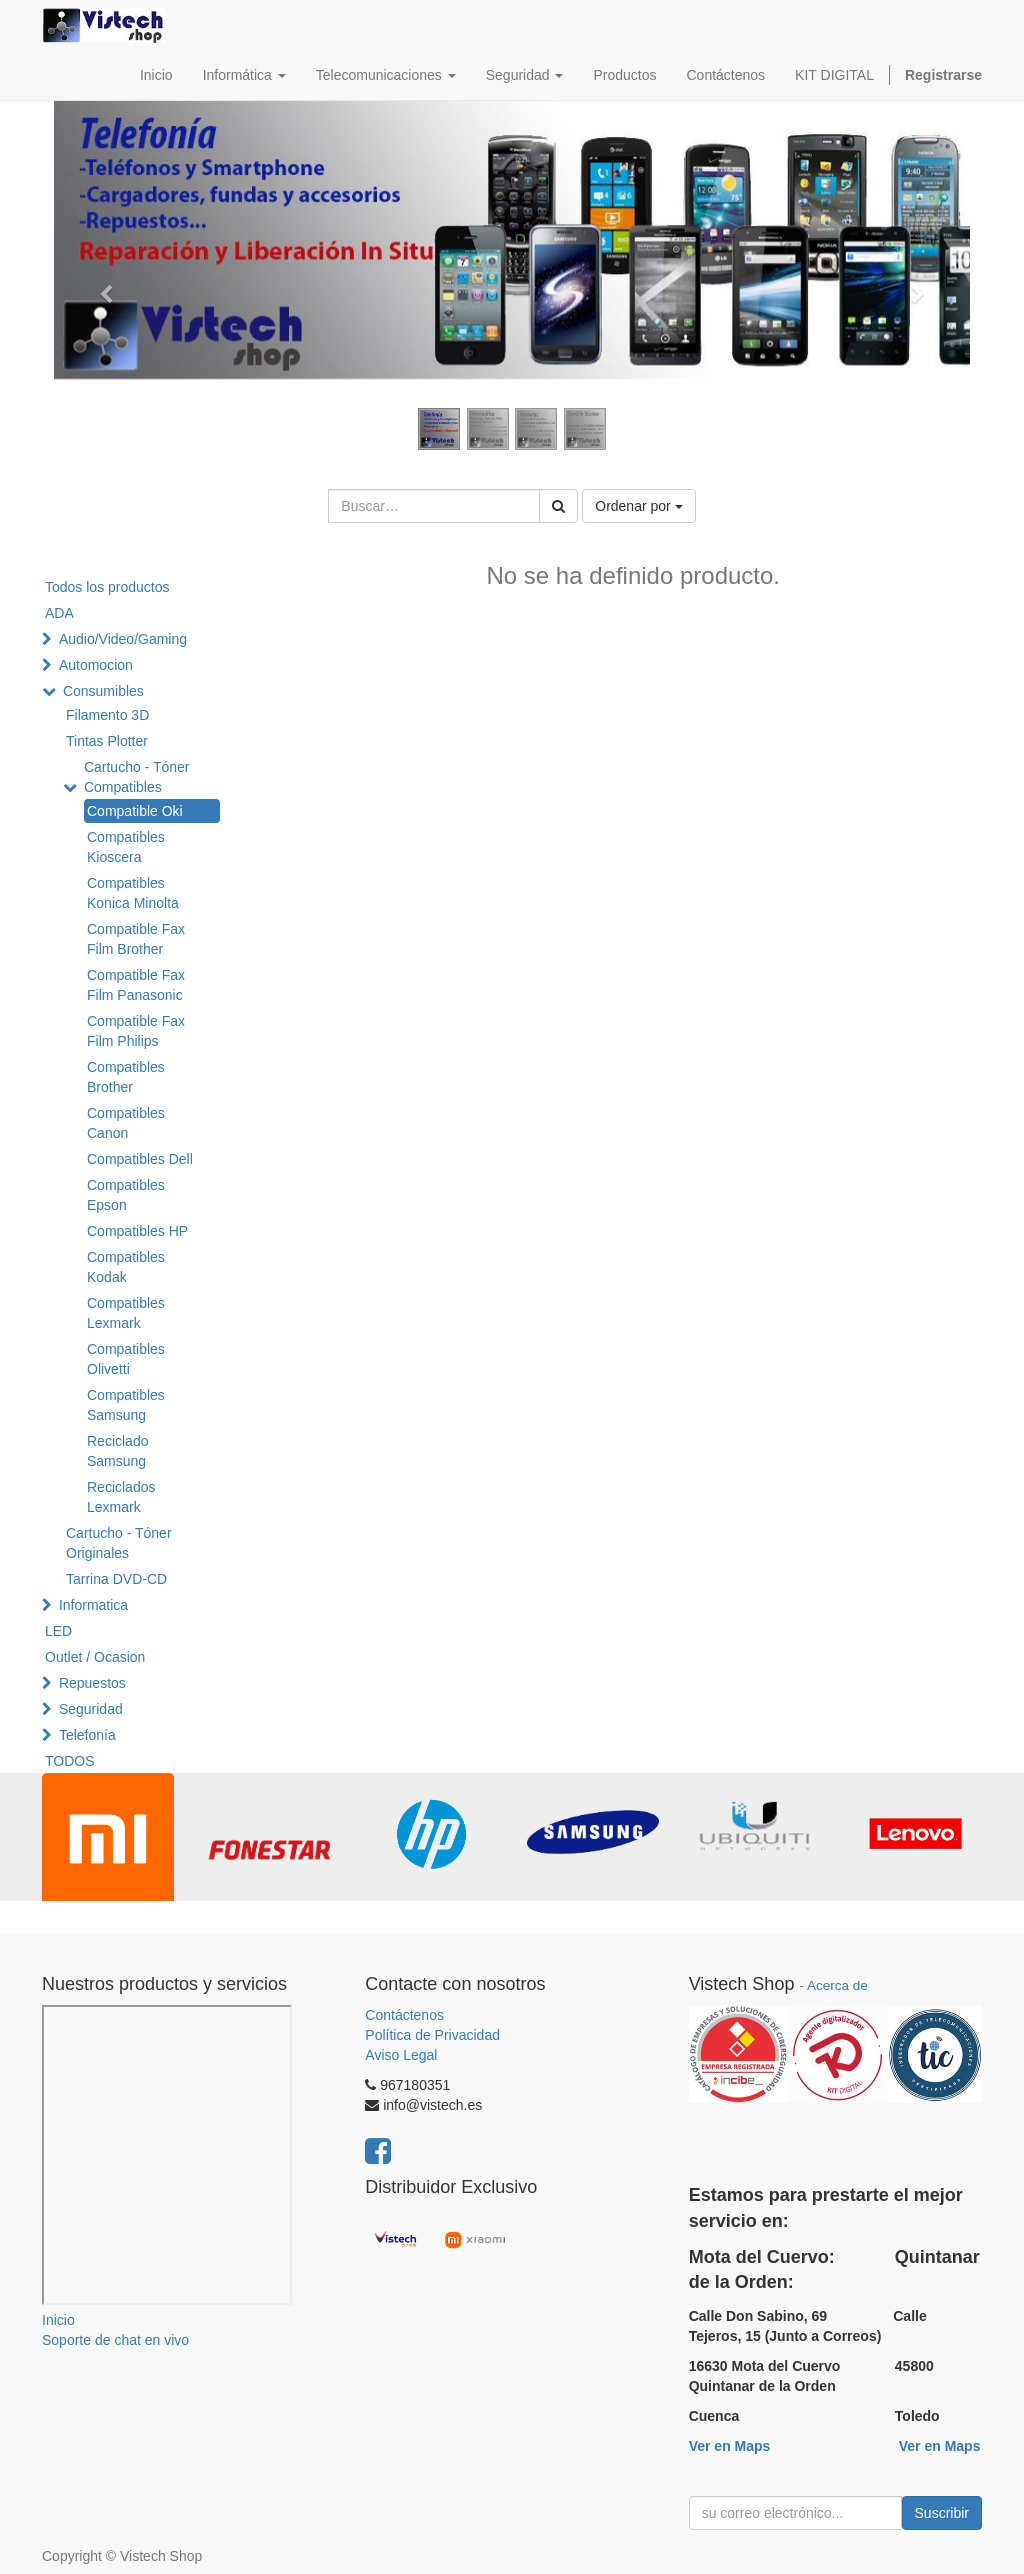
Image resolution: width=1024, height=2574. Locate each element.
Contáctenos (404, 2015)
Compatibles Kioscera (126, 847)
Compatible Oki (135, 811)
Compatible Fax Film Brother (136, 939)
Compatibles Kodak (126, 1267)
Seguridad (91, 1709)
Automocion (96, 665)
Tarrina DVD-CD (116, 1579)
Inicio (58, 2320)
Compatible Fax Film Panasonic (136, 985)
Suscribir (942, 2513)
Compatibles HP (137, 1231)
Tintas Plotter (107, 741)
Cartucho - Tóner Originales (119, 1543)
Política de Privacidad (432, 2035)
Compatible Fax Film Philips (136, 1031)
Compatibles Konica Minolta (133, 893)
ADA (59, 613)
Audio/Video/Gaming (123, 639)
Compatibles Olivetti (126, 1359)
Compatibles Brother (126, 1077)
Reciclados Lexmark (121, 1497)
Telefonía (87, 1735)
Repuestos (92, 1683)
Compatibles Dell (140, 1159)
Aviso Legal (401, 2055)
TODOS (70, 1761)
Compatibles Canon (126, 1123)
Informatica (93, 1605)
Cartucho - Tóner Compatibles (137, 777)
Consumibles (103, 691)
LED (58, 1631)
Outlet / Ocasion (95, 1657)
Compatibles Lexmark (126, 1313)
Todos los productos (107, 587)
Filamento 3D (107, 715)
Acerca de (837, 1985)
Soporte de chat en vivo (115, 2340)
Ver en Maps (730, 2446)
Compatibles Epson (126, 1195)
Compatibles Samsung (126, 1405)
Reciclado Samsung (117, 1451)
